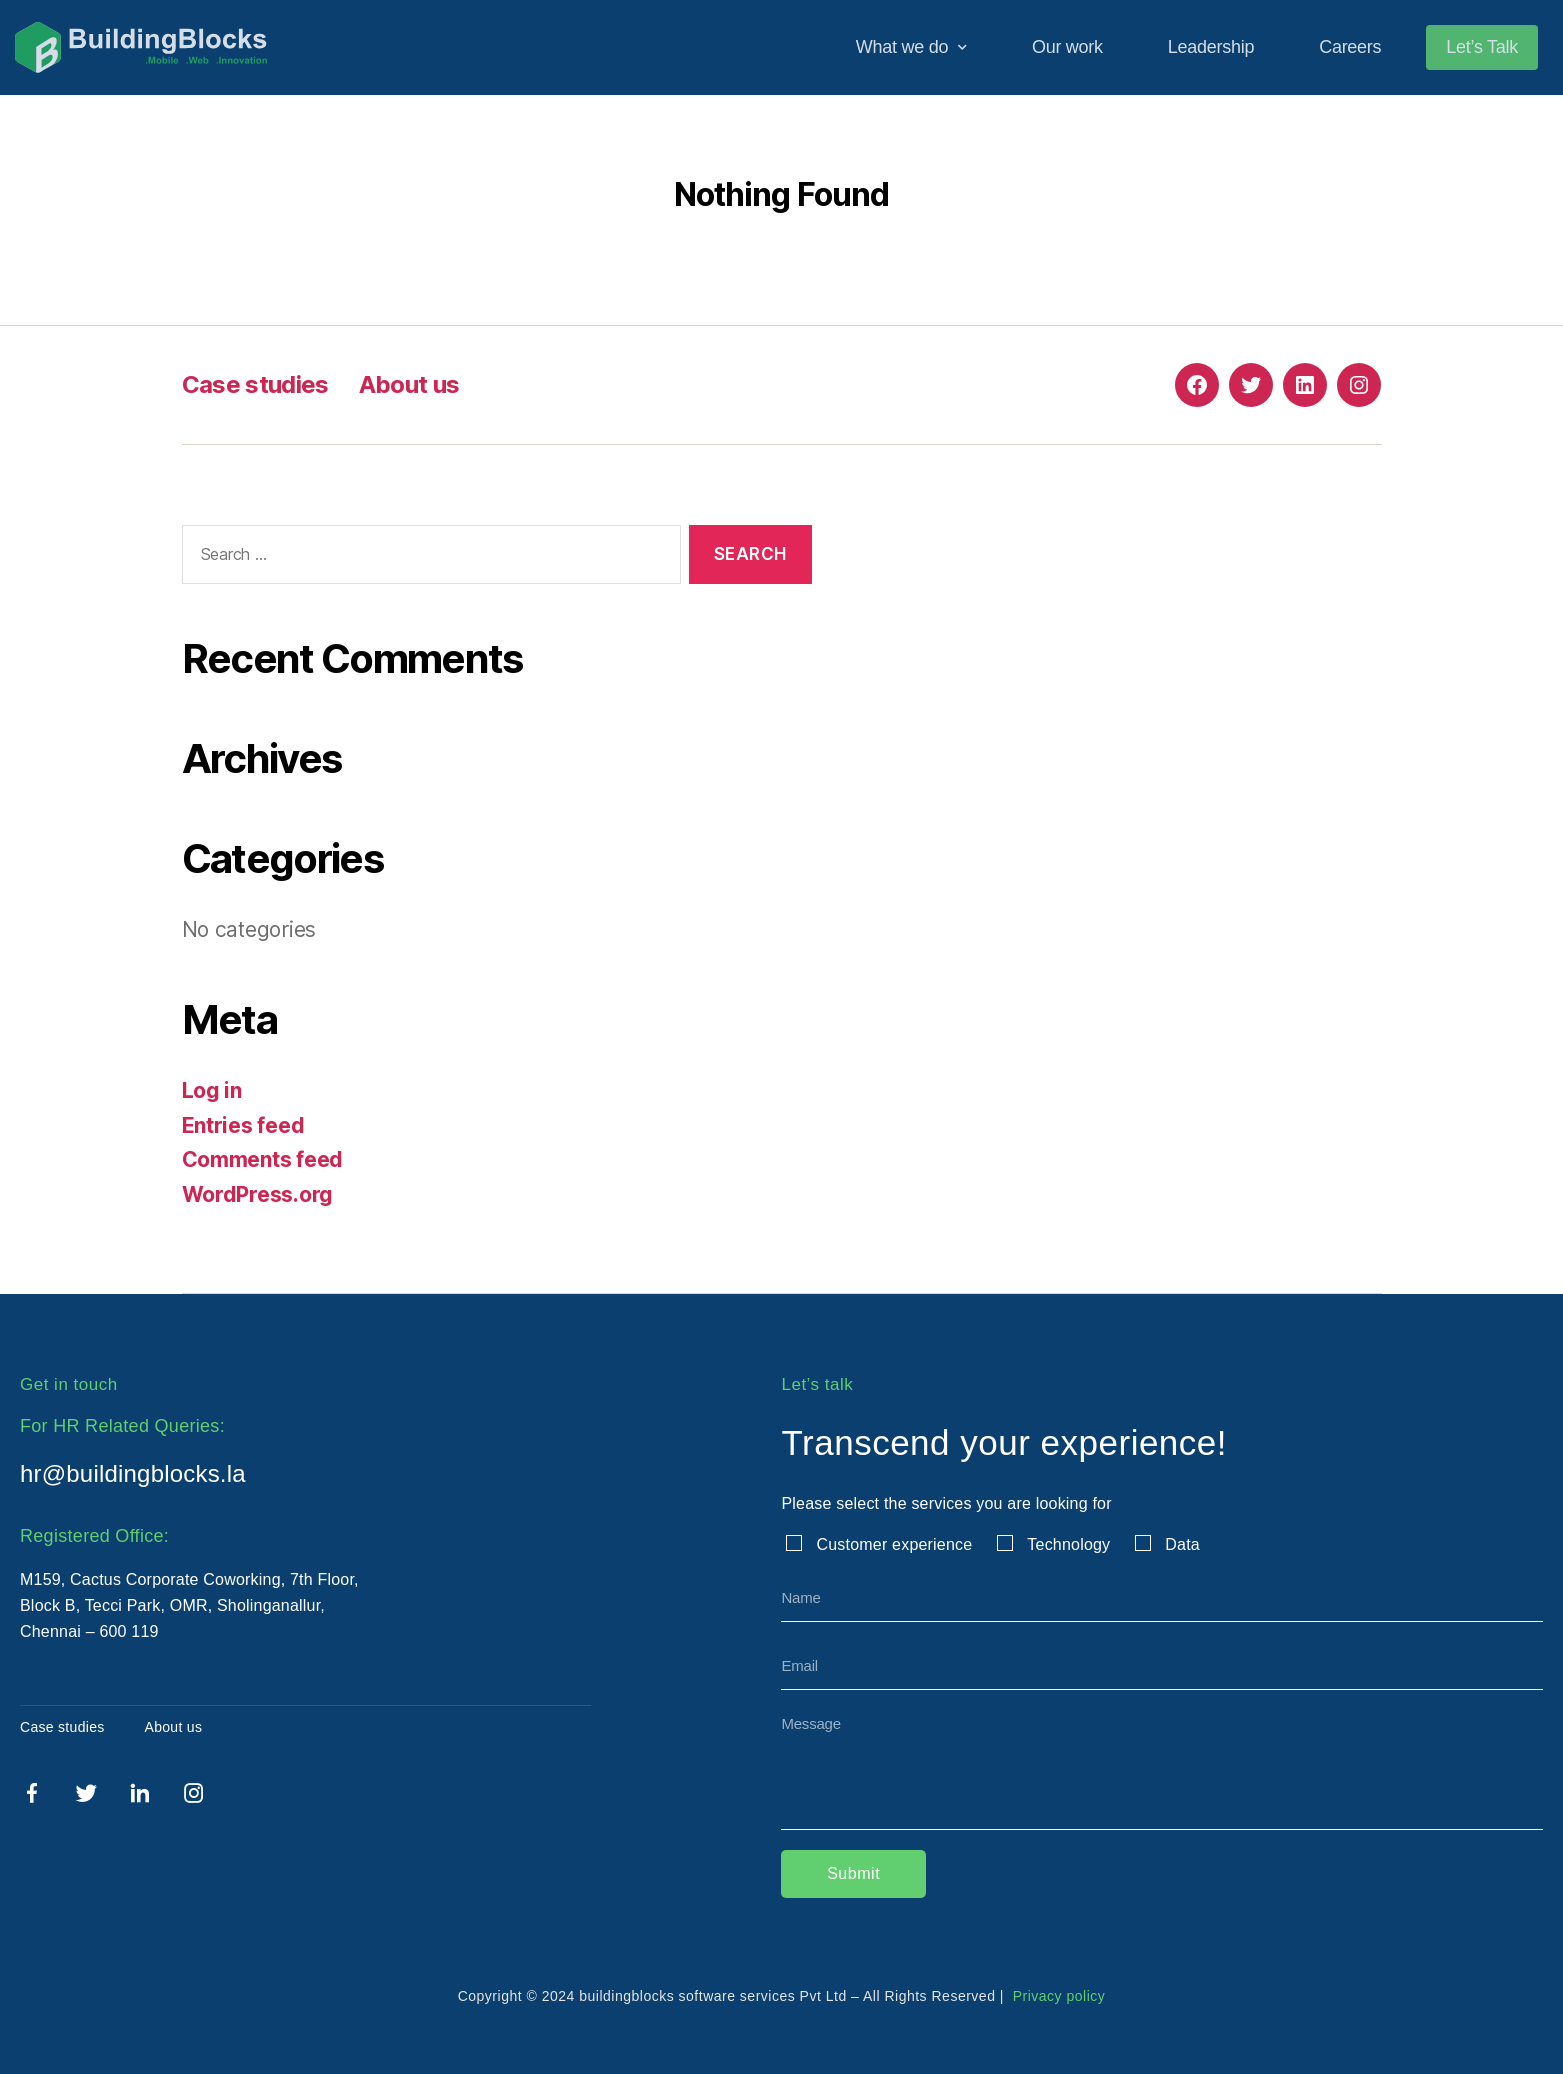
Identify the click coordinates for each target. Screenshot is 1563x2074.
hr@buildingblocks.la (133, 1473)
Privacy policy (1056, 1996)
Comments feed (263, 1159)
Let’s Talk (1482, 47)
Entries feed (243, 1125)
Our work (1067, 47)
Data (1182, 1544)
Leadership (1211, 47)
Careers (1350, 47)
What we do (911, 47)
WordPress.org (258, 1194)
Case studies (255, 384)
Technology (1068, 1544)
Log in (212, 1090)
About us (409, 384)
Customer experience (894, 1544)
